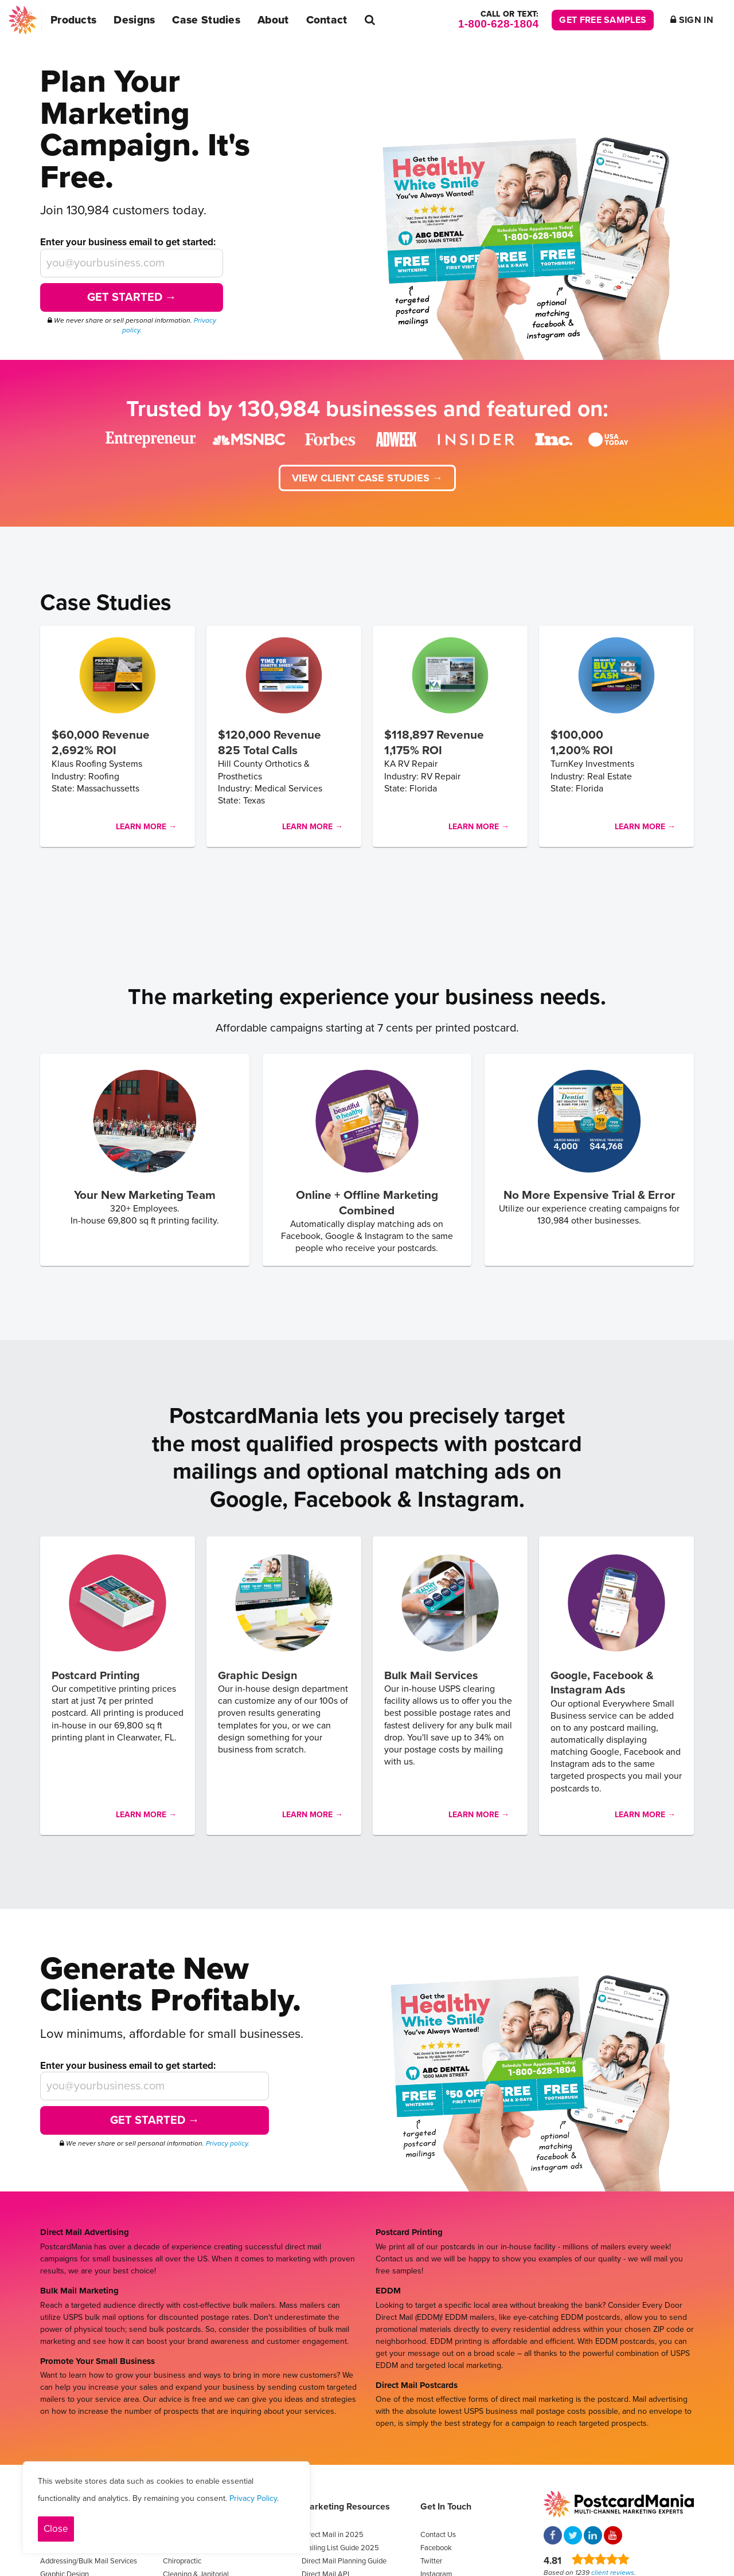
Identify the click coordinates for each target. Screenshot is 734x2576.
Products (73, 19)
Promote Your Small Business (97, 2361)
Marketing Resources (346, 2506)
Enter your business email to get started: (128, 242)
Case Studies (206, 19)
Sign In (691, 20)
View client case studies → (367, 478)
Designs (134, 19)
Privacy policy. (227, 2143)
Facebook (436, 2548)
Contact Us (438, 2534)
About (273, 19)
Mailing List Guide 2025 (340, 2548)
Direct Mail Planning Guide (344, 2561)
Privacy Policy (253, 2498)
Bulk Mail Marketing (79, 2290)
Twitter (431, 2561)
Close (56, 2529)
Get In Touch (445, 2506)
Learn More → (146, 827)
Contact (327, 19)
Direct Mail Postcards (417, 2385)
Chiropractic (182, 2561)
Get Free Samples (602, 20)
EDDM (388, 2290)
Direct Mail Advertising (84, 2232)
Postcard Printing (409, 2232)
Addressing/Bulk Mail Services (88, 2561)
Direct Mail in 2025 (333, 2534)
